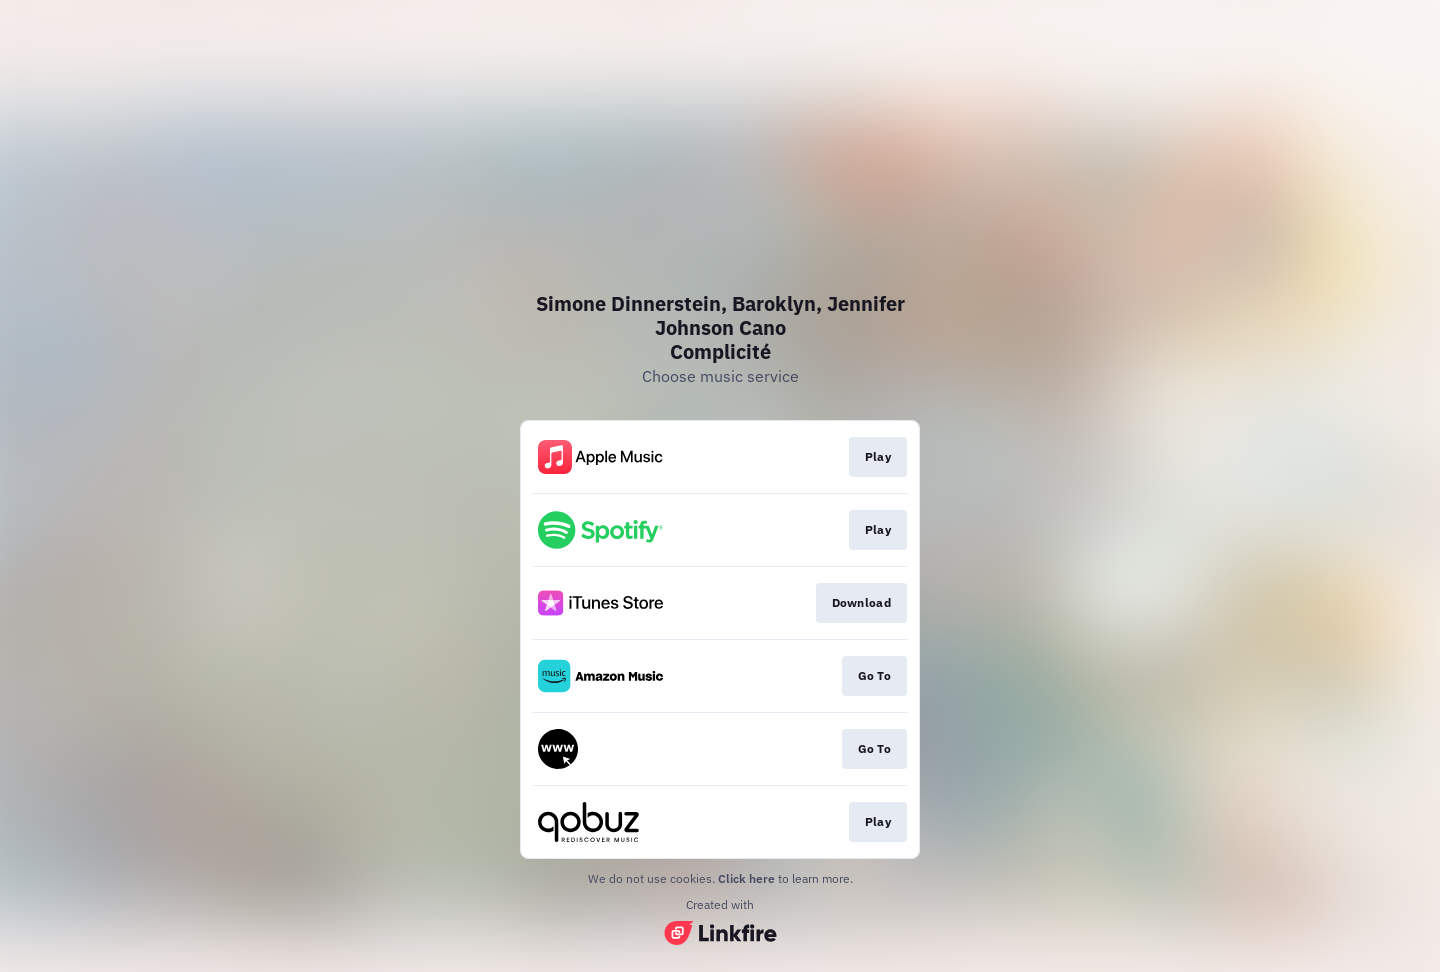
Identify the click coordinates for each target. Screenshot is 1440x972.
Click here (746, 878)
